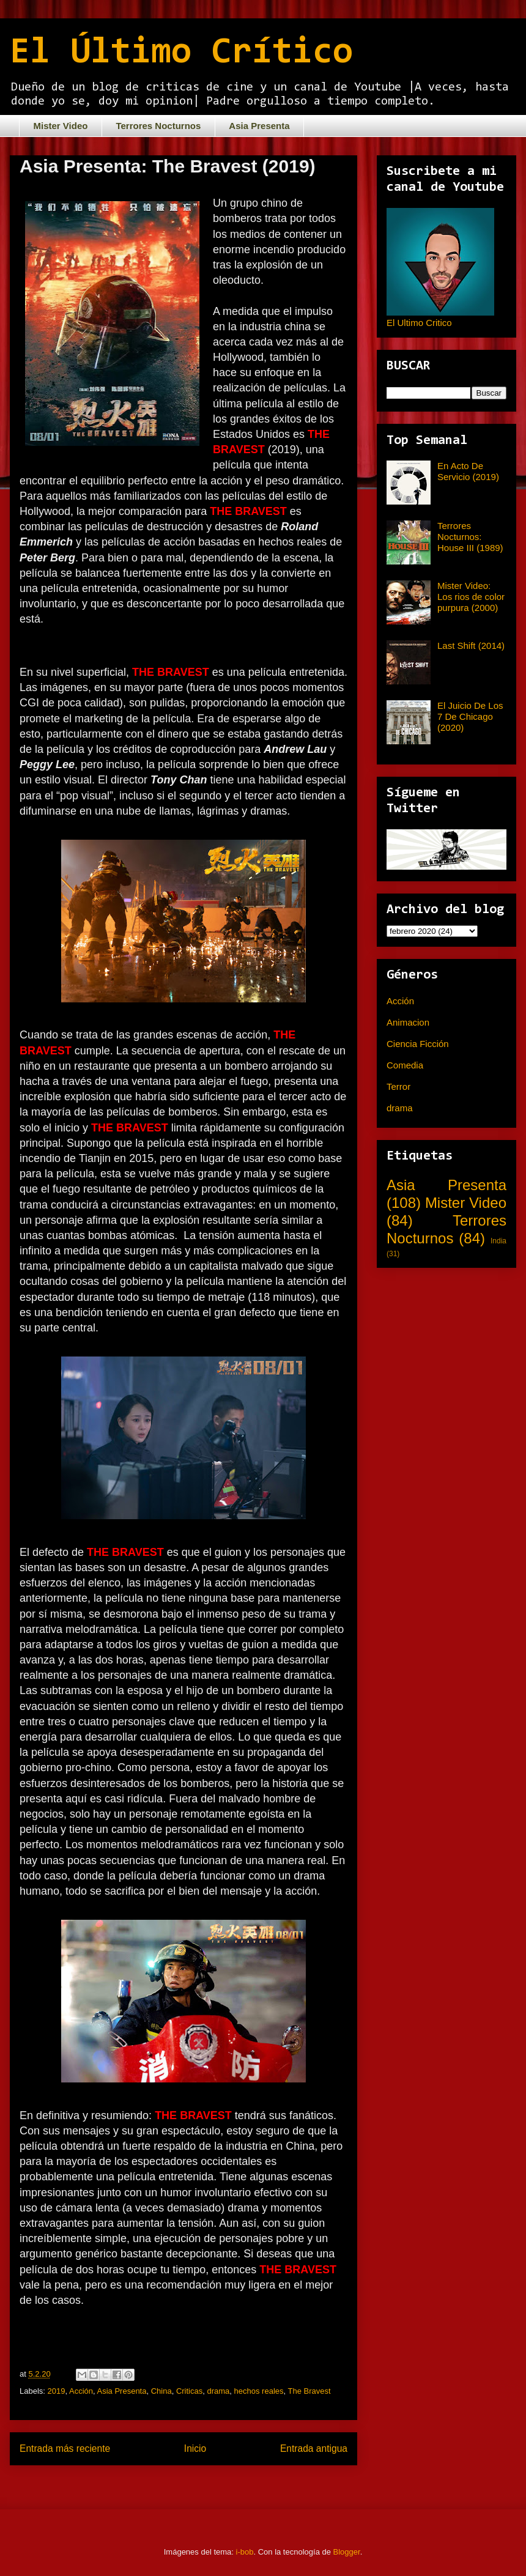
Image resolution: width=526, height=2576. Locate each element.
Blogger (346, 2551)
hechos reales (259, 2391)
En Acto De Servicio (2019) (468, 471)
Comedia (405, 1065)
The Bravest (309, 2391)
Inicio (195, 2448)
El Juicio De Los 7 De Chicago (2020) (470, 716)
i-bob (245, 2551)
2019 (56, 2391)
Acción (81, 2391)
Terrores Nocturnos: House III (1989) (470, 536)
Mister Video (61, 125)
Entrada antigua (313, 2448)
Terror (398, 1086)
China (161, 2391)
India (498, 1241)
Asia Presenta (259, 125)
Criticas (189, 2391)
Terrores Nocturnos (158, 125)
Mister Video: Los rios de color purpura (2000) (471, 596)
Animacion (408, 1022)
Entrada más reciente (65, 2448)
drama (218, 2391)
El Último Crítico (181, 53)
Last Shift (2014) (471, 645)
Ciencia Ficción (418, 1043)
